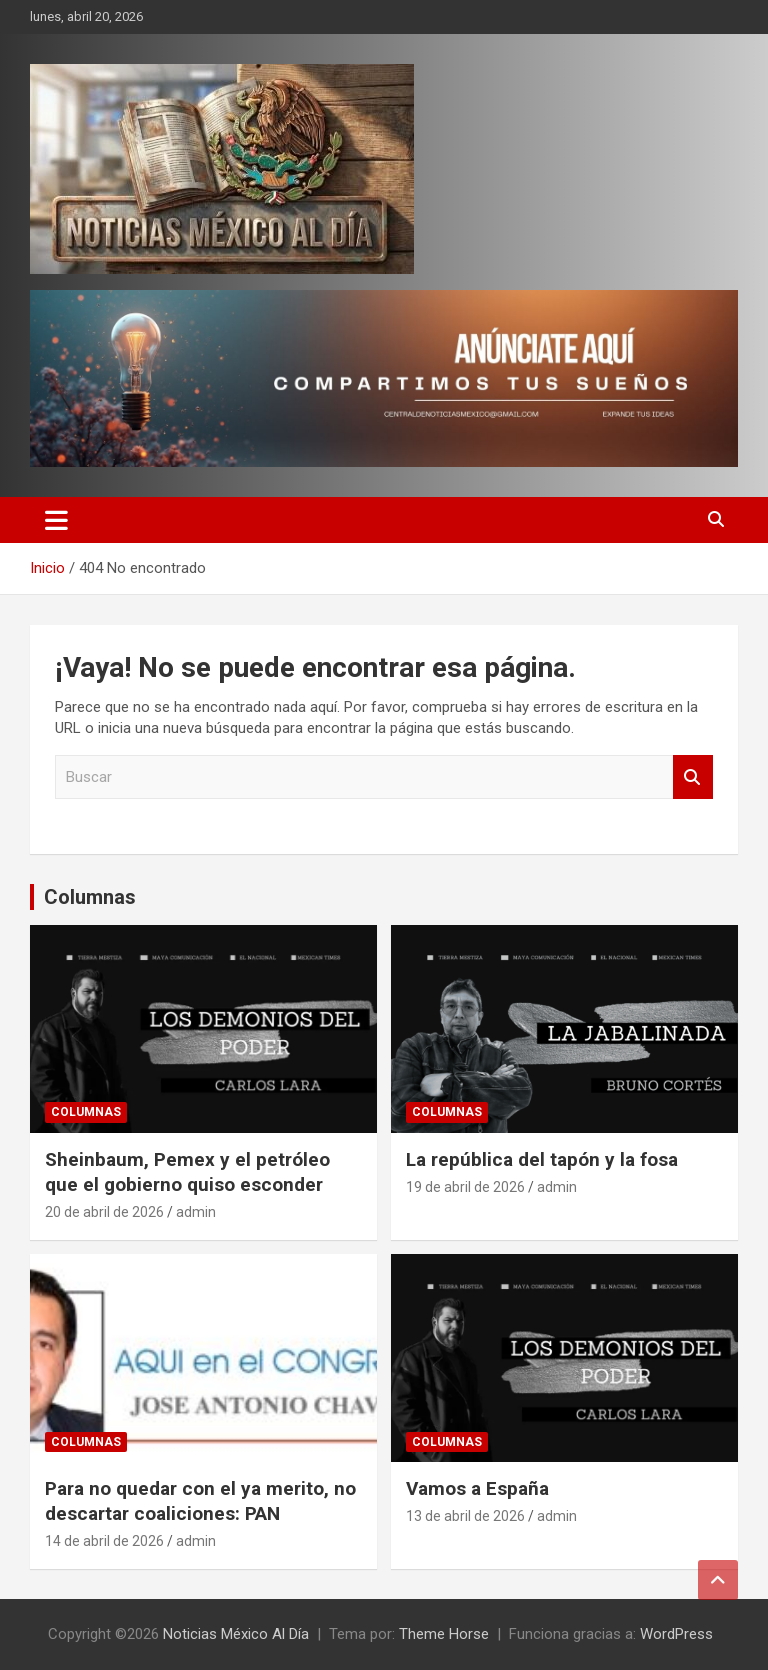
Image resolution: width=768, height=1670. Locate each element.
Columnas (90, 897)
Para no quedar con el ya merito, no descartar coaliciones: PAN (200, 1501)
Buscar (693, 777)
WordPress (676, 1634)
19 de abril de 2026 (465, 1187)
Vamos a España (477, 1488)
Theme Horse (444, 1634)
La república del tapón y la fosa (542, 1159)
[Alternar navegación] (56, 520)
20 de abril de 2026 (104, 1212)
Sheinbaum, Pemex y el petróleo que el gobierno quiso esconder (187, 1172)
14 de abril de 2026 (104, 1541)
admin (196, 1212)
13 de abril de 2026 (465, 1516)
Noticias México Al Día (236, 1634)
